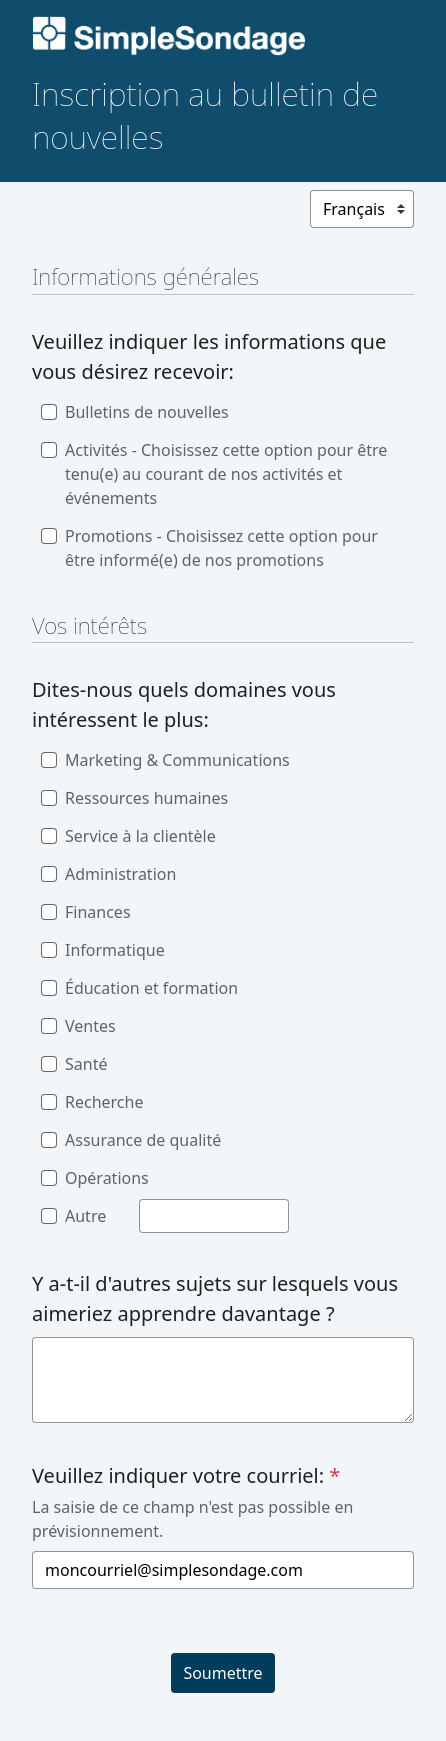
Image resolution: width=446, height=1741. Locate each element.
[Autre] (214, 1216)
